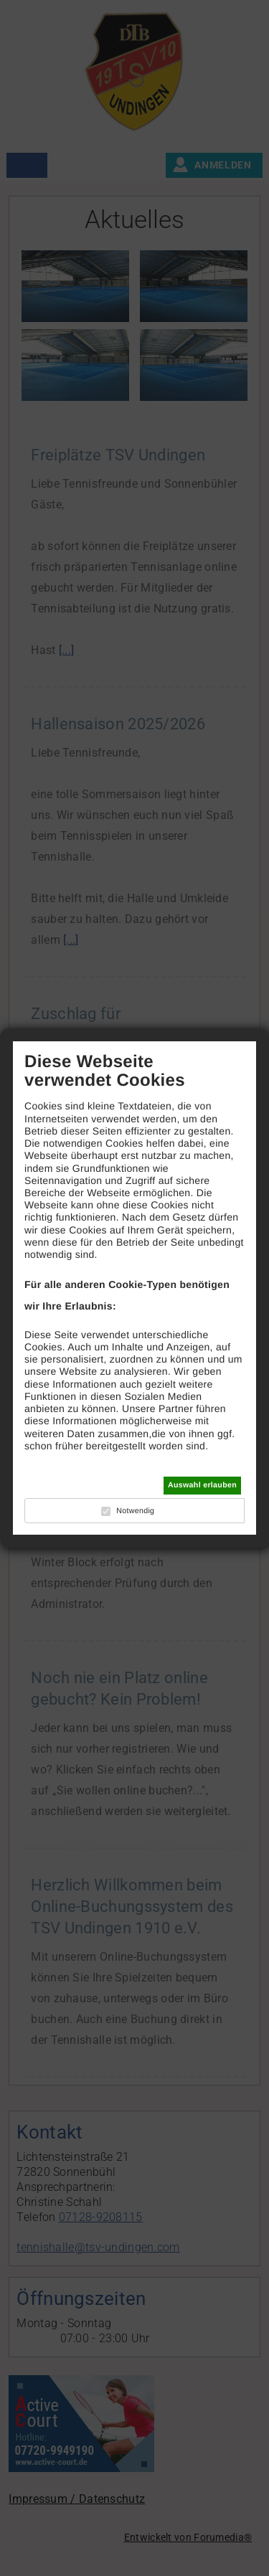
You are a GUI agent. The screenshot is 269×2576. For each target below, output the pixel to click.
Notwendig (135, 1511)
